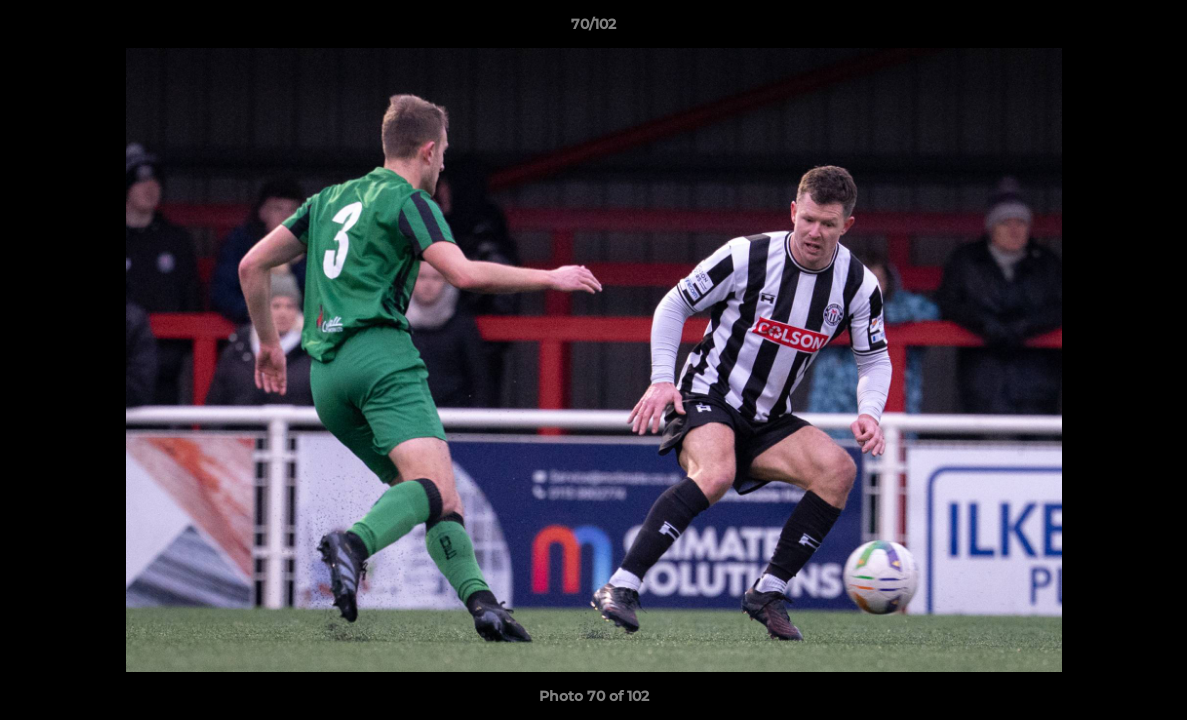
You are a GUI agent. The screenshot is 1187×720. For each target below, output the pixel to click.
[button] (1151, 29)
